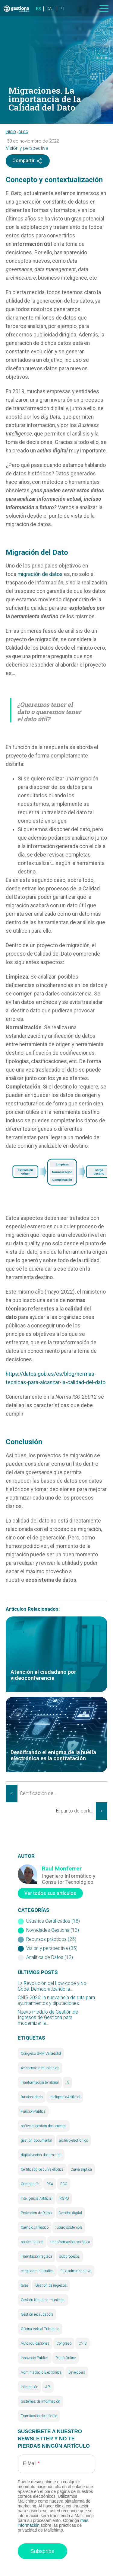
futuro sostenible (68, 2227)
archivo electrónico (73, 2140)
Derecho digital (70, 2213)
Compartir (27, 161)
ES (38, 8)
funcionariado (31, 2097)
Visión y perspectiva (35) (51, 1948)
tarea (24, 2285)
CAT (50, 8)
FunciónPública (33, 2111)
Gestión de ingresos (51, 2285)
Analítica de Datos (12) (49, 1957)
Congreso (63, 2343)
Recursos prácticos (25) (51, 1939)
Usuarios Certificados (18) (53, 1921)
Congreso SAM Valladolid (41, 2053)
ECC (63, 2184)
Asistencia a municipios (40, 2068)
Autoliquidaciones (35, 2343)
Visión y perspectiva (27, 148)
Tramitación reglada (36, 2256)
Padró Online (65, 2358)
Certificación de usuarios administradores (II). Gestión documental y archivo (40, 1793)
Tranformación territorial (40, 2082)
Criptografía (30, 2184)
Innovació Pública (35, 2358)
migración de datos (40, 574)
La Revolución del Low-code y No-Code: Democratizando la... (52, 1986)
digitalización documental (41, 2155)
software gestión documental (44, 2126)
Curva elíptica (81, 2169)
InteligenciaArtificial (64, 2097)
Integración (29, 2387)
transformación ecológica (70, 2242)
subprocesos (69, 2256)
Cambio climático (35, 2227)
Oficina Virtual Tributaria (40, 2329)
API (48, 2387)
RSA (49, 2184)
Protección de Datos (36, 2213)
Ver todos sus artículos (50, 1893)
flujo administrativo (76, 2271)
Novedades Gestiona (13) (52, 1930)
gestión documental (36, 2140)
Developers (76, 2372)
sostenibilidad (32, 2242)
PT (62, 8)
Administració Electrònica (41, 2372)
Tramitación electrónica (39, 2416)
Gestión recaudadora (37, 2314)
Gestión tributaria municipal (43, 2300)
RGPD (64, 2198)
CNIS (82, 2343)
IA (67, 2082)
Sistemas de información (40, 2401)
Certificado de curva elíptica (42, 2169)
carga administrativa (37, 2271)
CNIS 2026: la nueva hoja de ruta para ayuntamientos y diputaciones (56, 2000)
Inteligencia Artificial (36, 2198)
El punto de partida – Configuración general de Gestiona (76, 1811)
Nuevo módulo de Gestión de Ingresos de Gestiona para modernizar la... (48, 2017)
